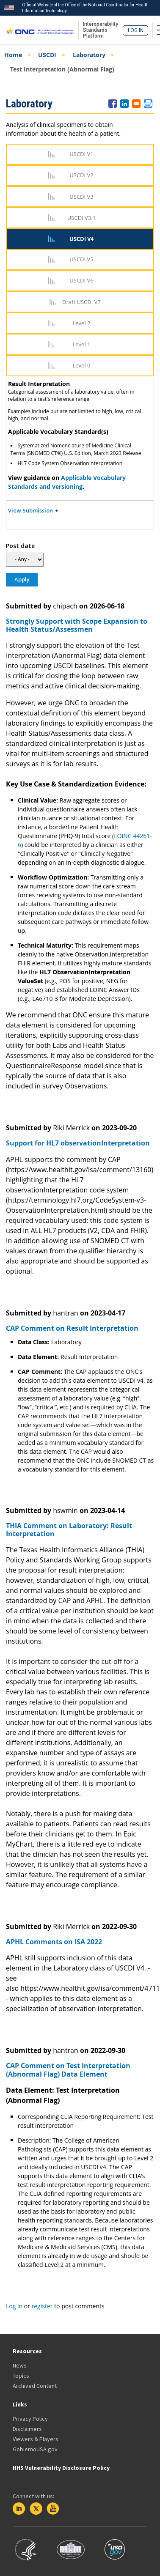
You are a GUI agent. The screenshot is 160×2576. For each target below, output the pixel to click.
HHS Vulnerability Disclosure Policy (61, 2468)
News (20, 2365)
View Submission (30, 510)
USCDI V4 (81, 239)
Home (13, 55)
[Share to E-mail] (136, 103)
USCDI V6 (81, 280)
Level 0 (82, 365)
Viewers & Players (35, 2439)
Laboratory (89, 55)
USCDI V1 (81, 154)
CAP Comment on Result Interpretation (72, 1328)
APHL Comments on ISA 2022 (54, 1941)
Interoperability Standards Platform (100, 30)
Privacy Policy (30, 2419)
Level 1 (82, 344)
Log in (135, 30)
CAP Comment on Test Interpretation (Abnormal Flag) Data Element (68, 2069)
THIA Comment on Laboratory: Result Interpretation (69, 1529)
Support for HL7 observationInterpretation (78, 1143)
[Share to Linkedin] (124, 103)
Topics (21, 2375)
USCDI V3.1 (81, 218)
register (42, 2306)
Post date (20, 546)
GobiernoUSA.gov (35, 2449)
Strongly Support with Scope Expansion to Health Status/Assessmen (76, 625)
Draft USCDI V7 (81, 302)
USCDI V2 (81, 175)
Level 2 (82, 323)
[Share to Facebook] (112, 103)
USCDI (47, 55)
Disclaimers (27, 2429)
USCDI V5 (81, 259)
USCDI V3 (81, 196)
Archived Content (35, 2386)
